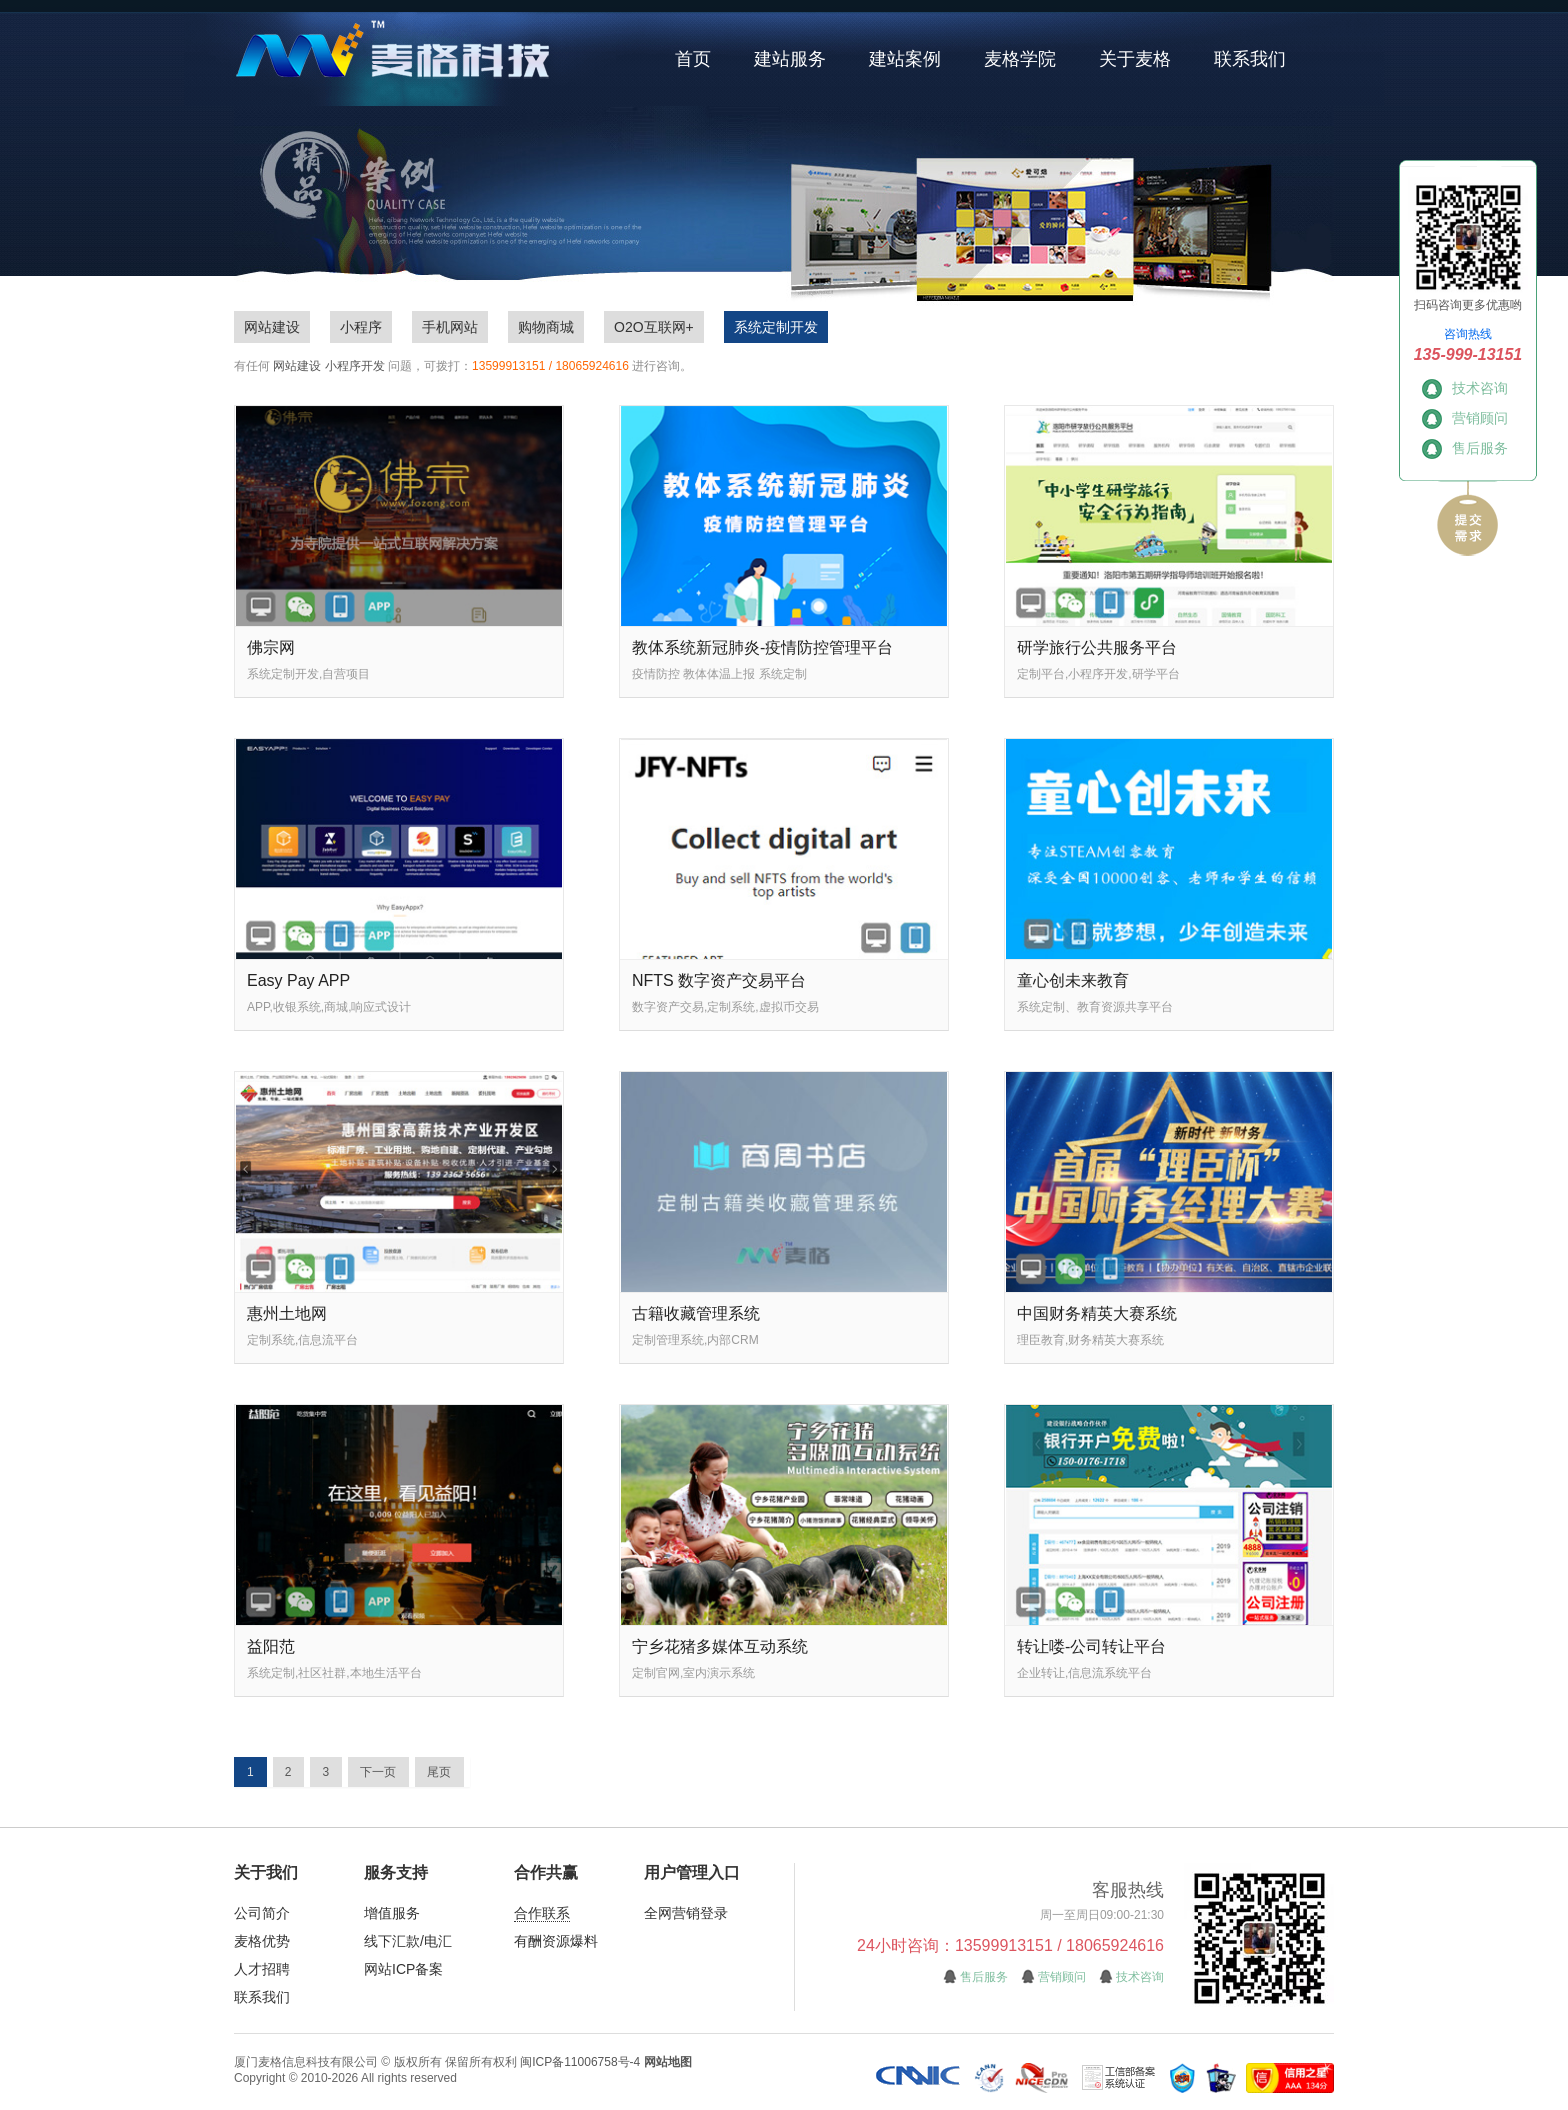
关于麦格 (1135, 59)
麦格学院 (1020, 59)
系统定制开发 (776, 327)
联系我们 (1250, 59)
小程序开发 (355, 366)
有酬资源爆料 (556, 1941)
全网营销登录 (686, 1913)
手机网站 (450, 327)
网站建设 (272, 327)
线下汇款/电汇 (408, 1941)
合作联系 (542, 1913)
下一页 (378, 1772)
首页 (693, 59)
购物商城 (546, 327)
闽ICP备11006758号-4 (580, 2062)
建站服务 (790, 59)
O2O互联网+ (654, 327)
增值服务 (392, 1913)
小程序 (361, 327)
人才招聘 (262, 1969)
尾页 (439, 1772)
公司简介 (262, 1913)
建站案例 (905, 59)
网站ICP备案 (403, 1969)
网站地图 (668, 2062)
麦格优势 (262, 1941)
